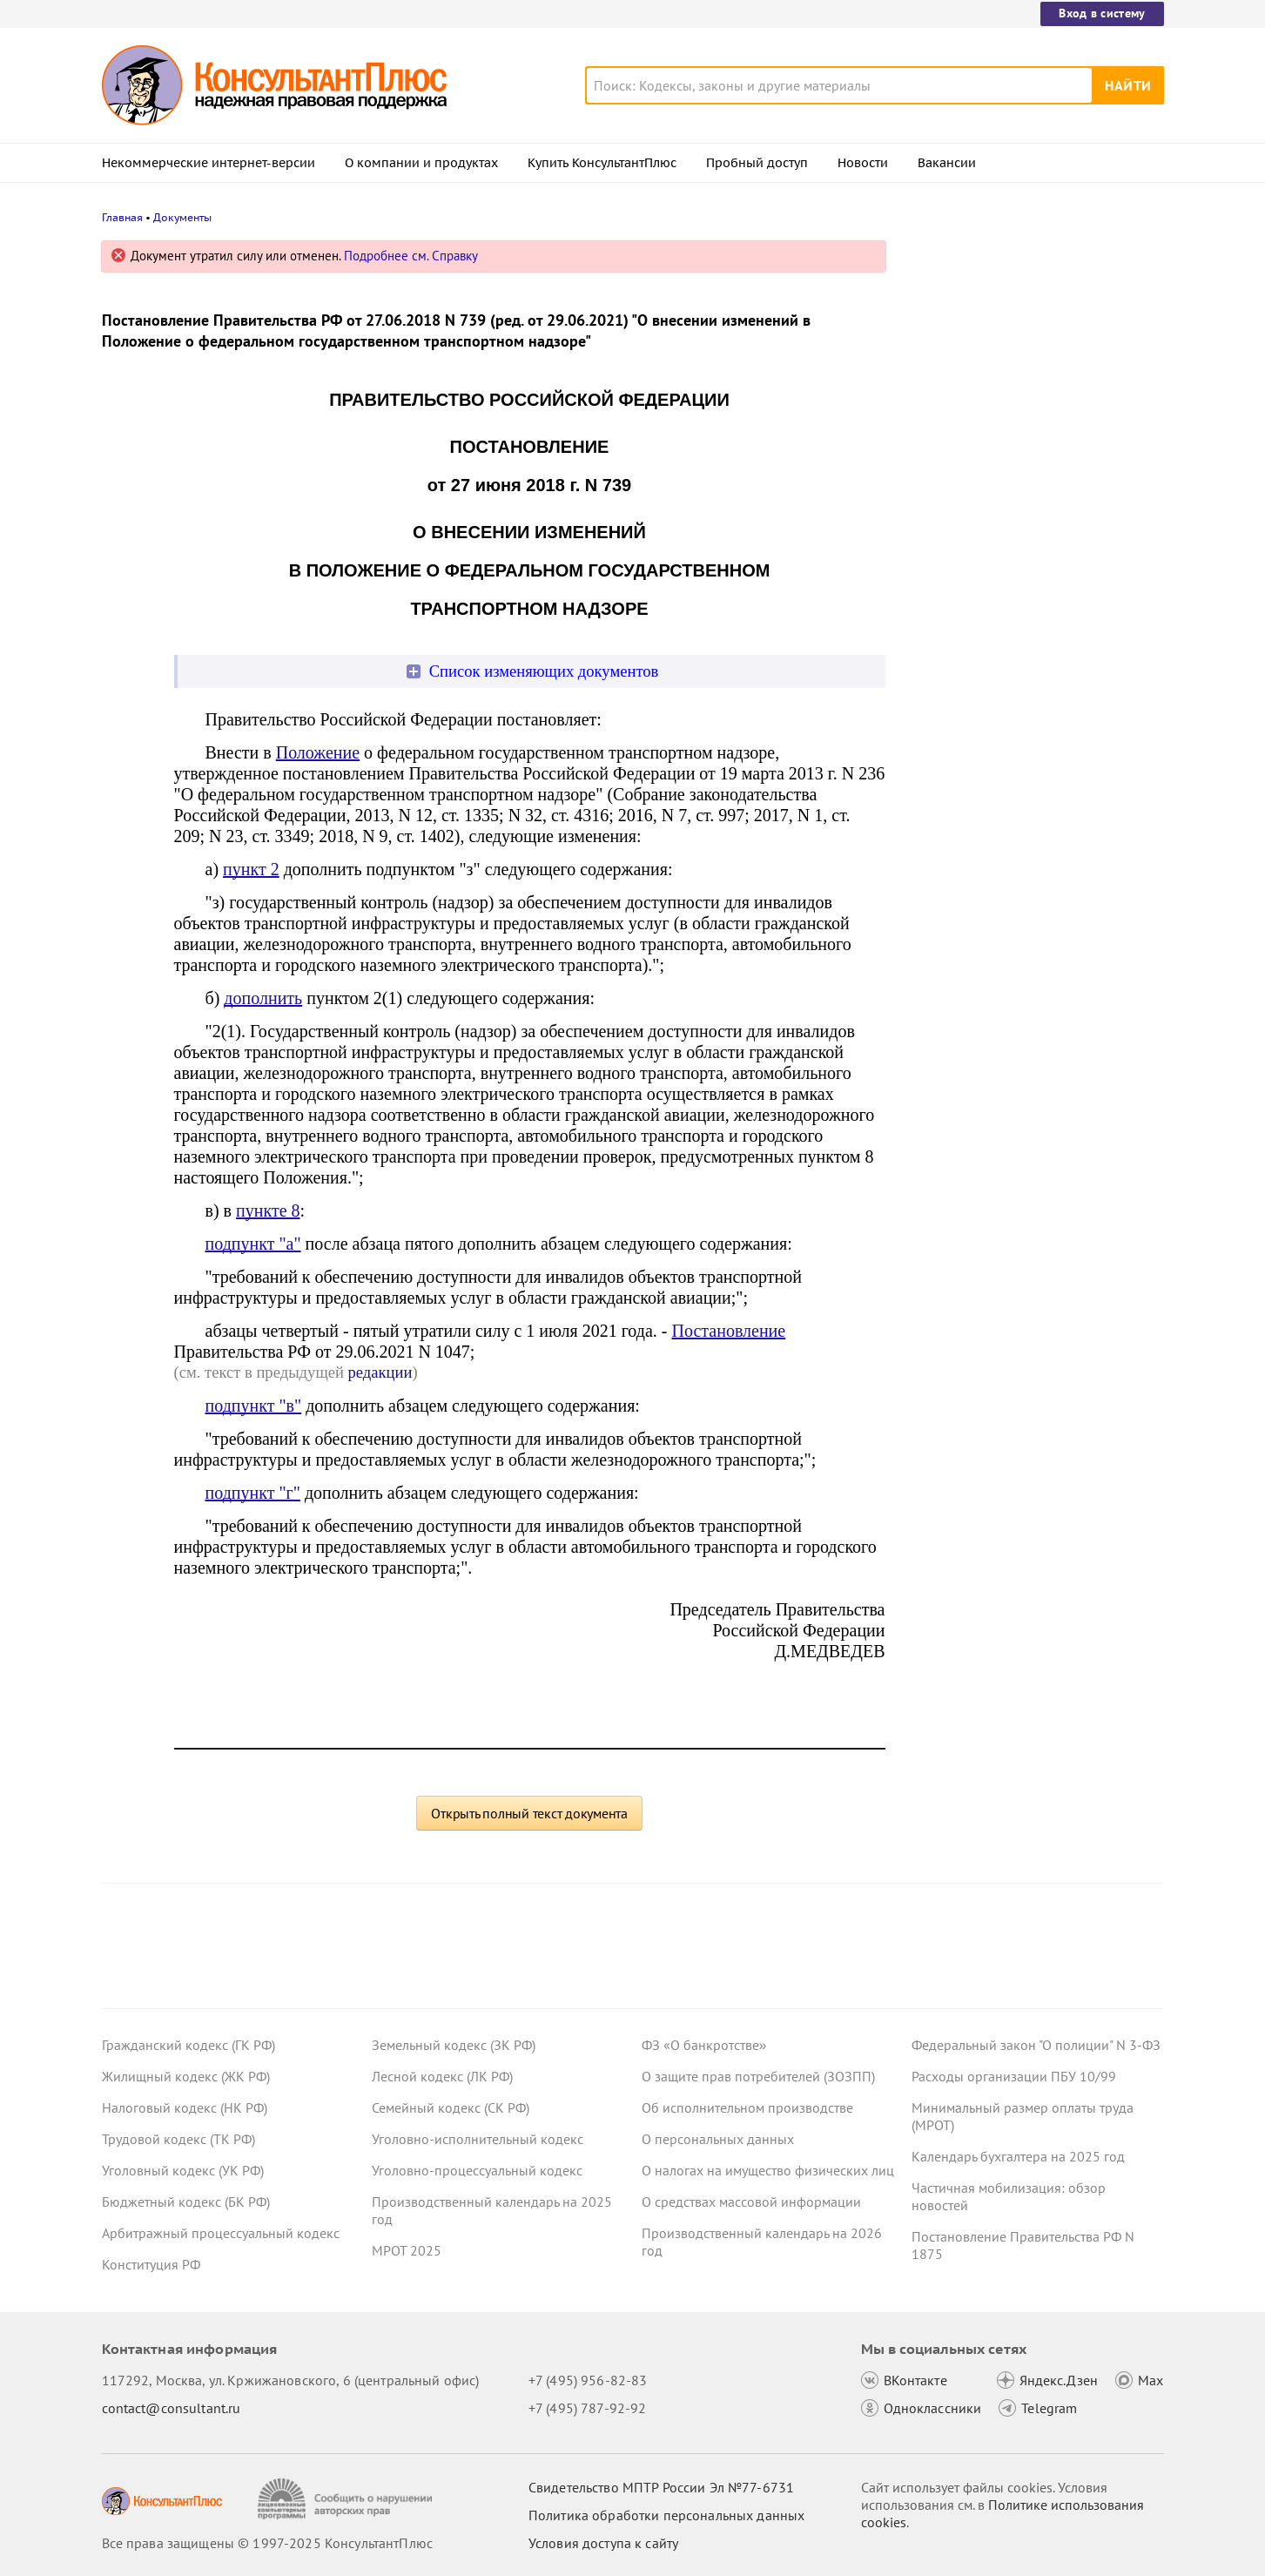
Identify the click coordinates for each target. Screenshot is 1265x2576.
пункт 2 (251, 869)
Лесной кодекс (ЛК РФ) (442, 2076)
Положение (318, 752)
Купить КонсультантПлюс (602, 163)
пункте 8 (267, 1210)
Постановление (729, 1330)
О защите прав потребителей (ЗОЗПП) (758, 2076)
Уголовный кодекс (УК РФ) (183, 2170)
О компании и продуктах (421, 163)
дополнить (263, 998)
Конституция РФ (151, 2264)
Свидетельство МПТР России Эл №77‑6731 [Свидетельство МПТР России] (661, 2487)
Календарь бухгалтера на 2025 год (1018, 2156)
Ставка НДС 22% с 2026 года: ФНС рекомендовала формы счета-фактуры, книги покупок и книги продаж (1034, 342)
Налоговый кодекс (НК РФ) (184, 2107)
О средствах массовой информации (751, 2201)
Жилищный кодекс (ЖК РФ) (186, 2076)
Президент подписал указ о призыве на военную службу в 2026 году (1029, 617)
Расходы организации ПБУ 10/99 (1014, 2076)
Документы (182, 217)
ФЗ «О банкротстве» (704, 2044)
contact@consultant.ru (171, 2408)
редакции (380, 1372)
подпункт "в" (253, 1405)
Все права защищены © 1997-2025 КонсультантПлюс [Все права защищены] (267, 2543)
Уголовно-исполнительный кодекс (477, 2139)
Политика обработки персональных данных (666, 2515)
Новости (863, 163)
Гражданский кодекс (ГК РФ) (188, 2044)
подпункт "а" (253, 1243)
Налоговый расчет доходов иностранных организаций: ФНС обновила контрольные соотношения (1029, 436)
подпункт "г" (252, 1492)
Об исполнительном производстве (747, 2107)
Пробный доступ (757, 163)
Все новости (957, 664)
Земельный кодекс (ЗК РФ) (453, 2044)
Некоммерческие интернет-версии (208, 163)
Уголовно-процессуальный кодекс (477, 2170)
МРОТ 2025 (406, 2250)
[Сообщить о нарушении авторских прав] (347, 2498)
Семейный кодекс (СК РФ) (450, 2107)
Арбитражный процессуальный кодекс (221, 2233)
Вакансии (947, 163)
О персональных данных (718, 2139)
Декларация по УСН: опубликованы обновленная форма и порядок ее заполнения (1024, 531)
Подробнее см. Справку (411, 255)
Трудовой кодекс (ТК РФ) (178, 2139)
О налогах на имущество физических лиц (768, 2170)
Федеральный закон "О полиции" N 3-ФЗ (1036, 2044)
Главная (122, 217)
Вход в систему (1102, 13)
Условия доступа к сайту (603, 2543)
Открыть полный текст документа (529, 1813)
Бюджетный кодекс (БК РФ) (186, 2201)
